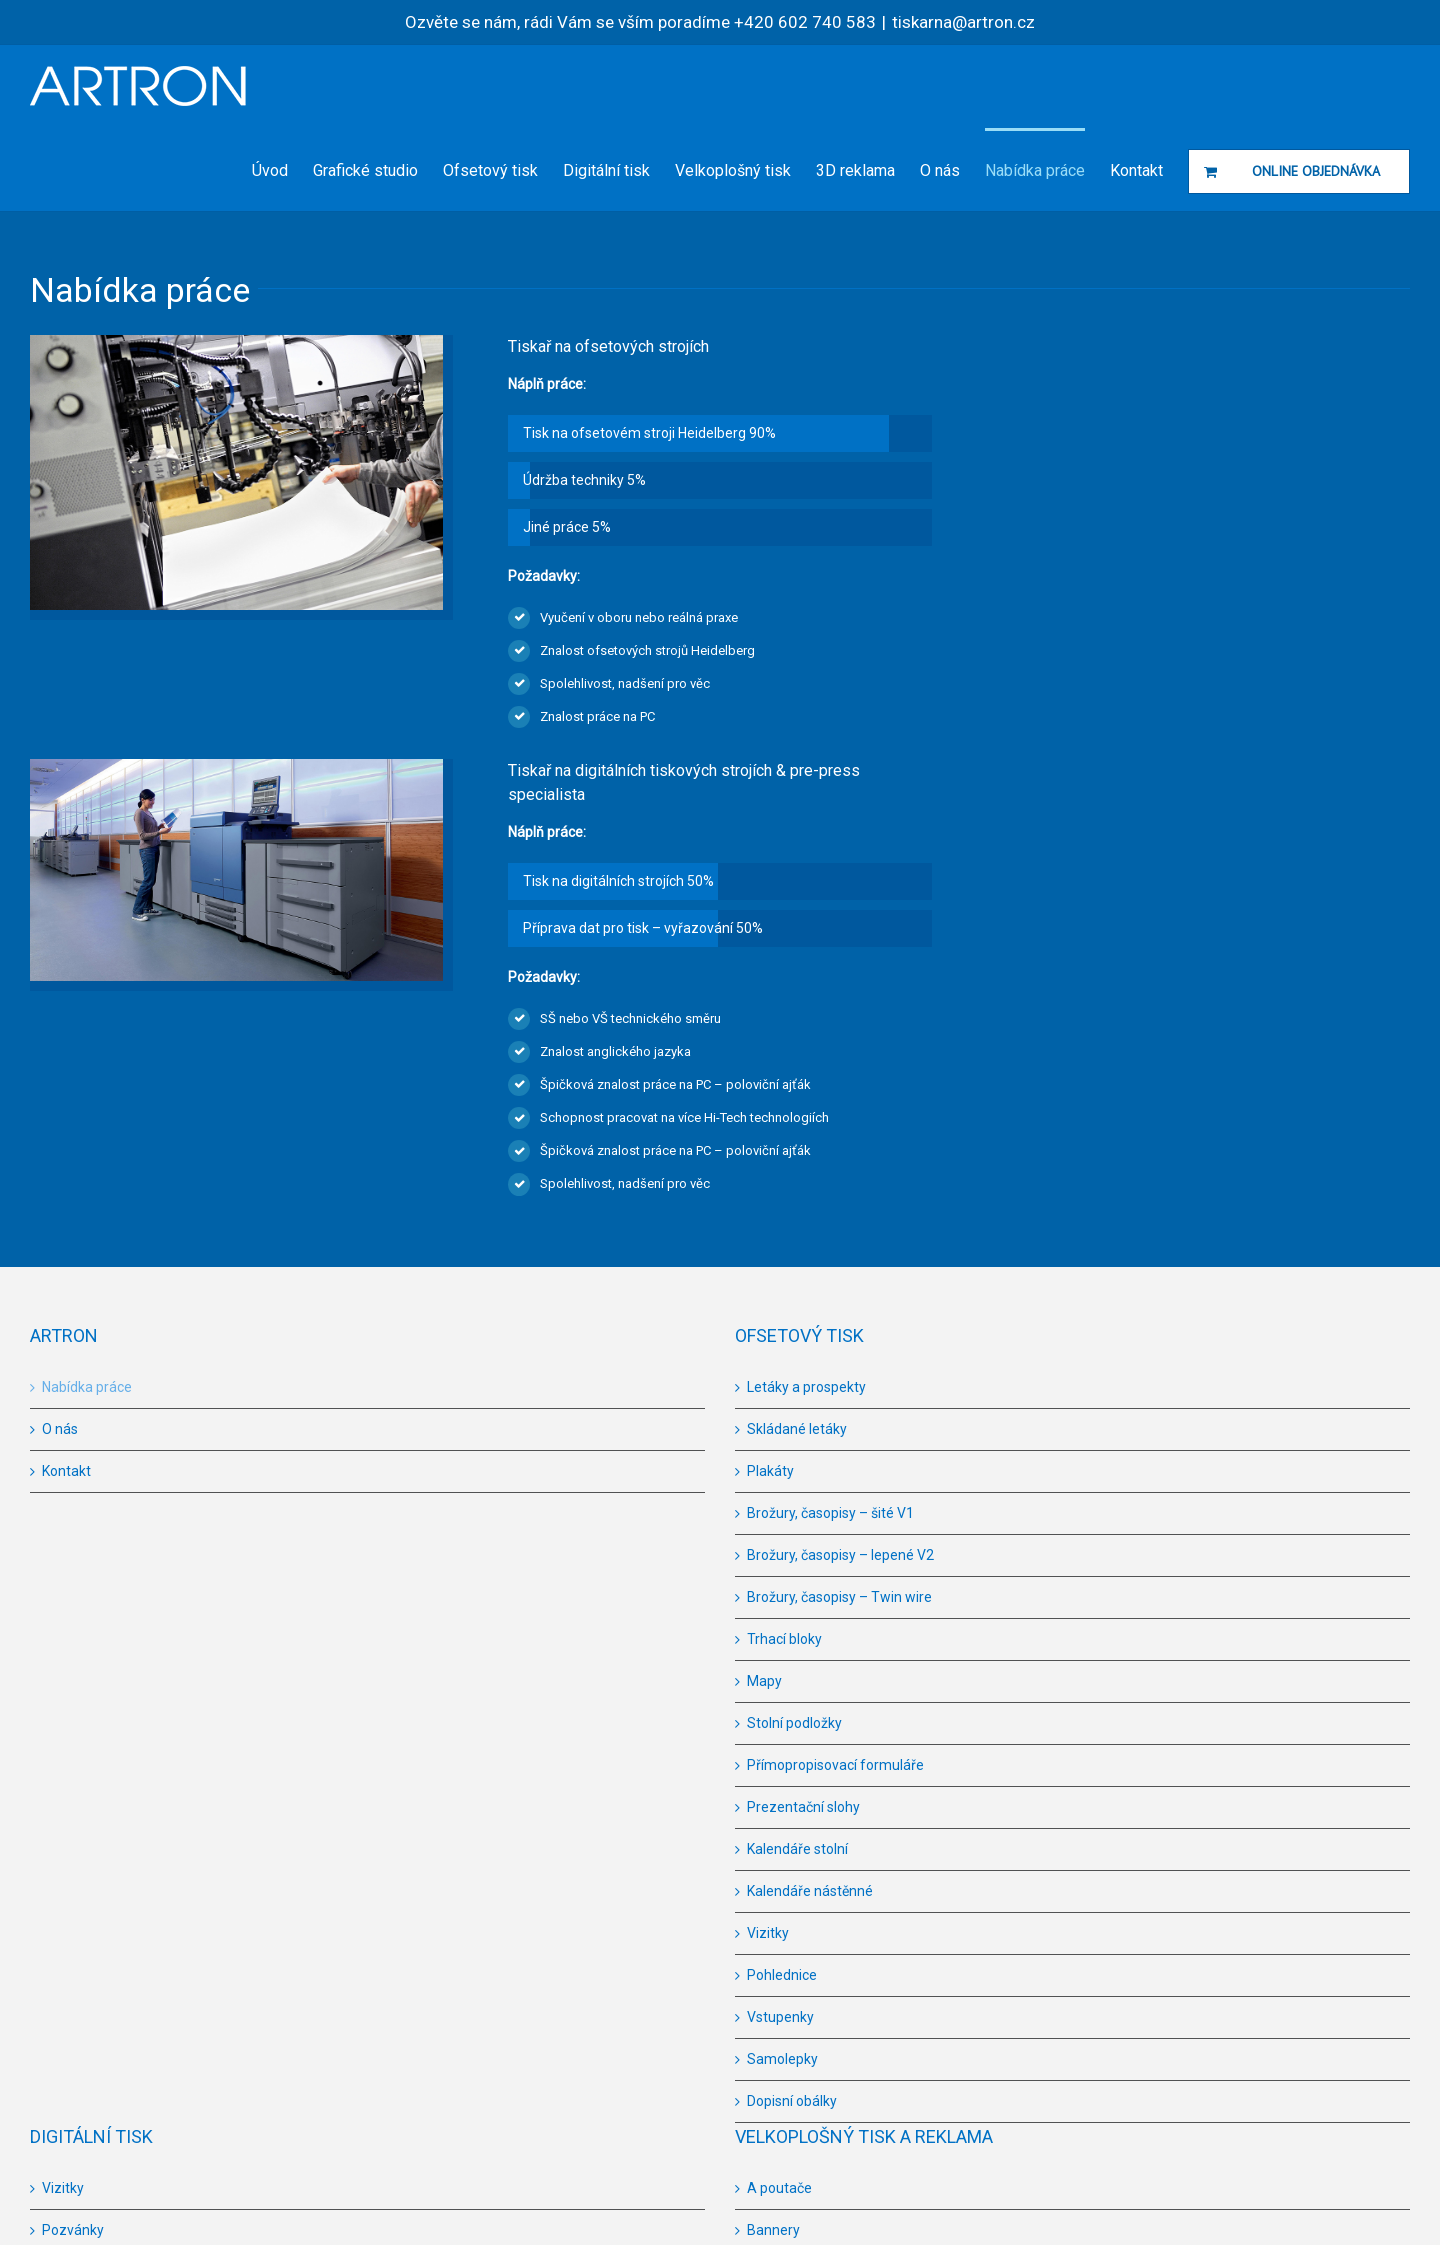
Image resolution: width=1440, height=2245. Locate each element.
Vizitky (768, 1933)
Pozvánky (73, 2230)
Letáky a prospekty (806, 1387)
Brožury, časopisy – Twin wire (839, 1597)
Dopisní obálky (792, 2101)
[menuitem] (282, 169)
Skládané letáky (797, 1429)
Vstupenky (780, 2017)
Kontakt (66, 1471)
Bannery (773, 2230)
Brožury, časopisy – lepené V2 (840, 1555)
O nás (60, 1429)
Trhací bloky (784, 1639)
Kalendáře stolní (797, 1849)
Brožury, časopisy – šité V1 (830, 1513)
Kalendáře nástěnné (810, 1891)
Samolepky (782, 2059)
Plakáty (770, 1471)
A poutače (779, 2188)
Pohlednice (782, 1975)
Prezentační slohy (803, 1807)
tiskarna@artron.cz (963, 22)
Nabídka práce (87, 1387)
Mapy (764, 1681)
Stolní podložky (794, 1723)
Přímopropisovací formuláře (835, 1765)
